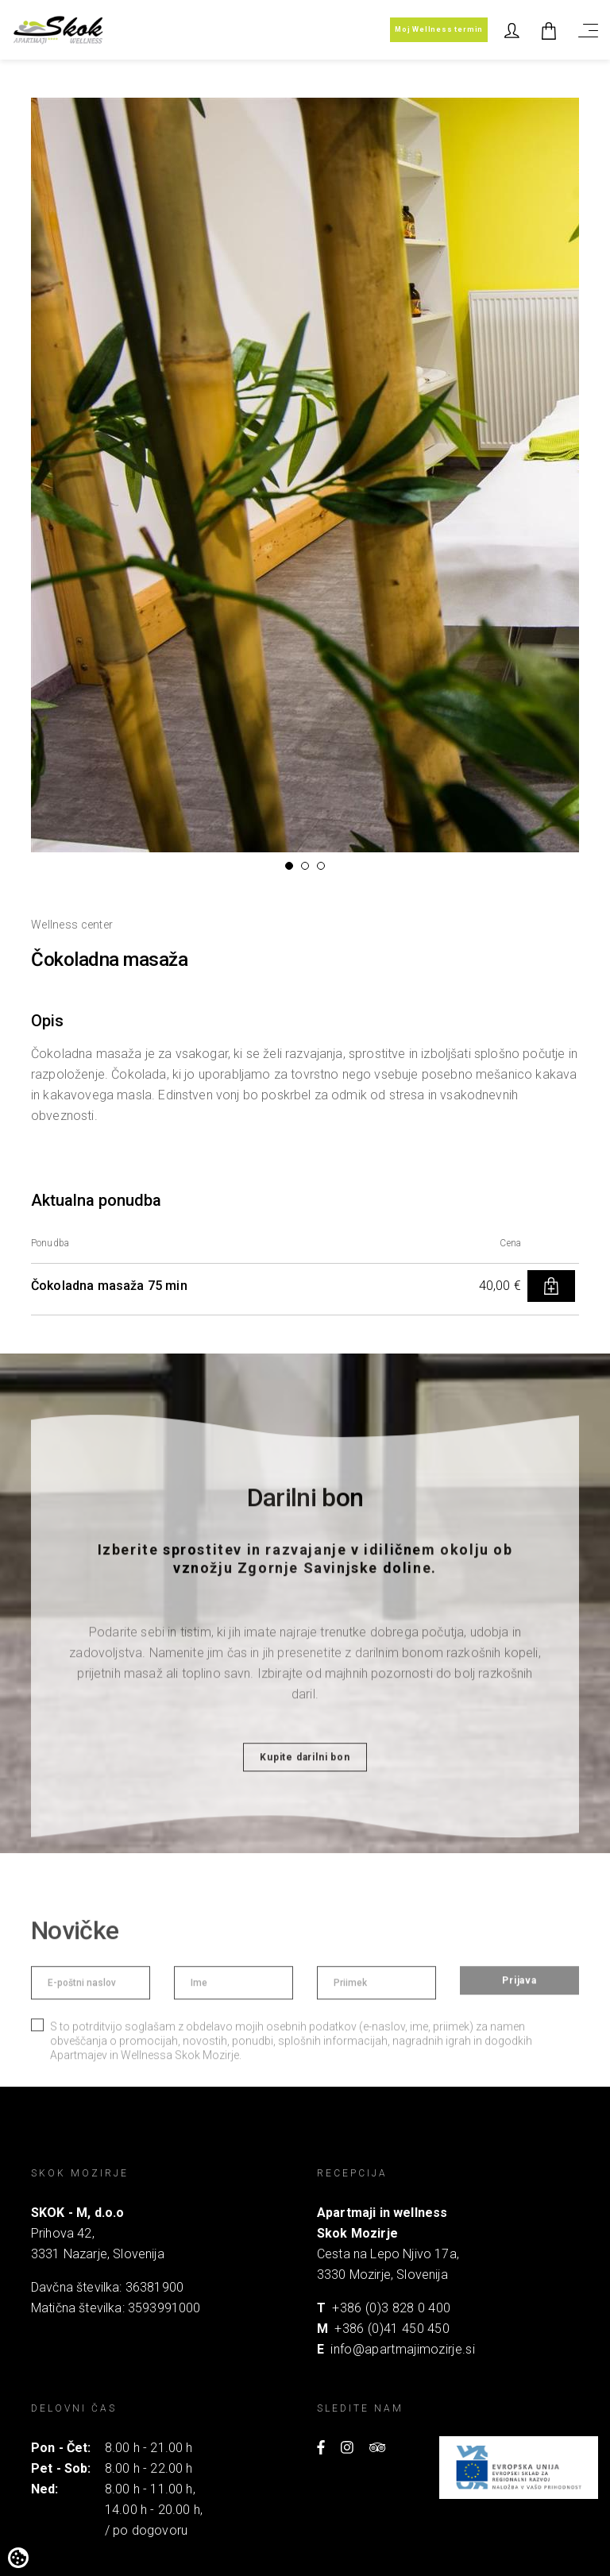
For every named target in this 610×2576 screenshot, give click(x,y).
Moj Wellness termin (439, 29)
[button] (289, 866)
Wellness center (72, 924)
